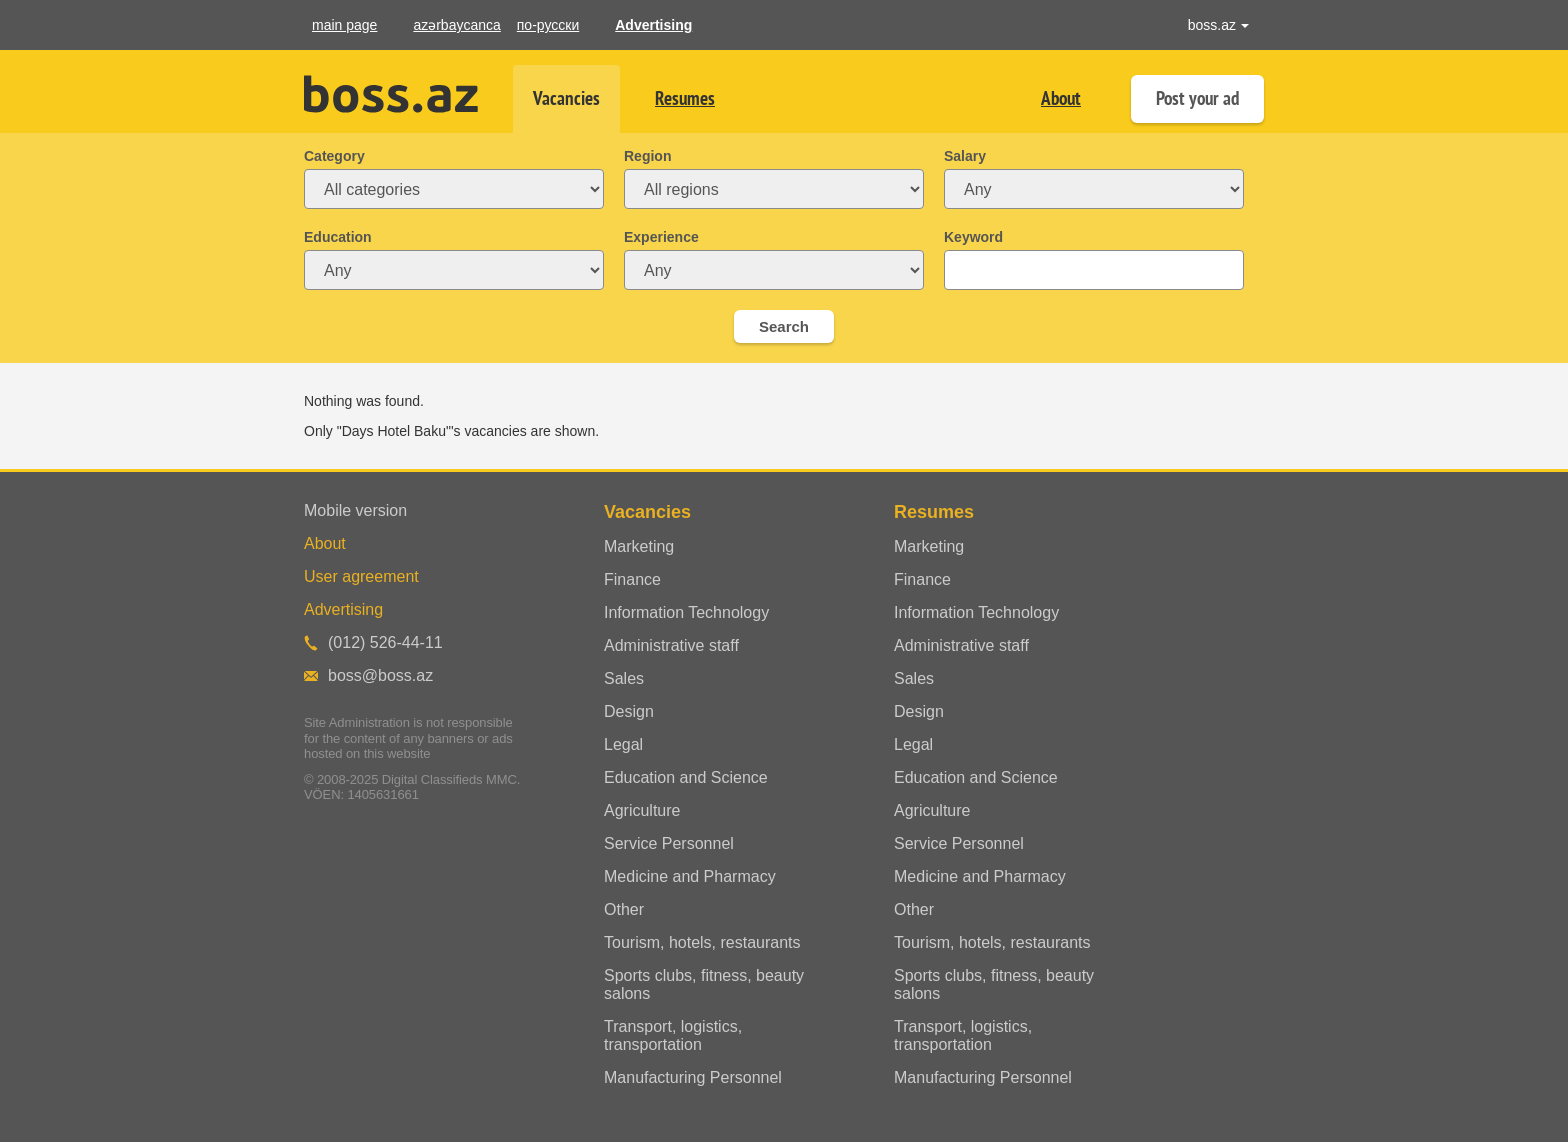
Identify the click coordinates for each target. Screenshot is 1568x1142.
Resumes (685, 98)
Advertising (653, 25)
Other (624, 909)
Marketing (639, 546)
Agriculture (642, 810)
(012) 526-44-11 (385, 642)
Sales (624, 678)
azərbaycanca (456, 25)
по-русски (548, 25)
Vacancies (566, 98)
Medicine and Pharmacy (690, 876)
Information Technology (686, 612)
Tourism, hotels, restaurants (702, 942)
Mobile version (355, 510)
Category (334, 156)
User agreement (361, 576)
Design (629, 711)
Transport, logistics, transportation (673, 1035)
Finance (632, 579)
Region (647, 156)
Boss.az (391, 94)
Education (338, 237)
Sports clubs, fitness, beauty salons (704, 984)
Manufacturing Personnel (693, 1077)
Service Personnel (669, 843)
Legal (623, 744)
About (1061, 98)
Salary (965, 156)
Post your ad (1197, 98)
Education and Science (686, 777)
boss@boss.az (380, 675)
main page (344, 25)
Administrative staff (671, 645)
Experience (661, 237)
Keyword (973, 237)
